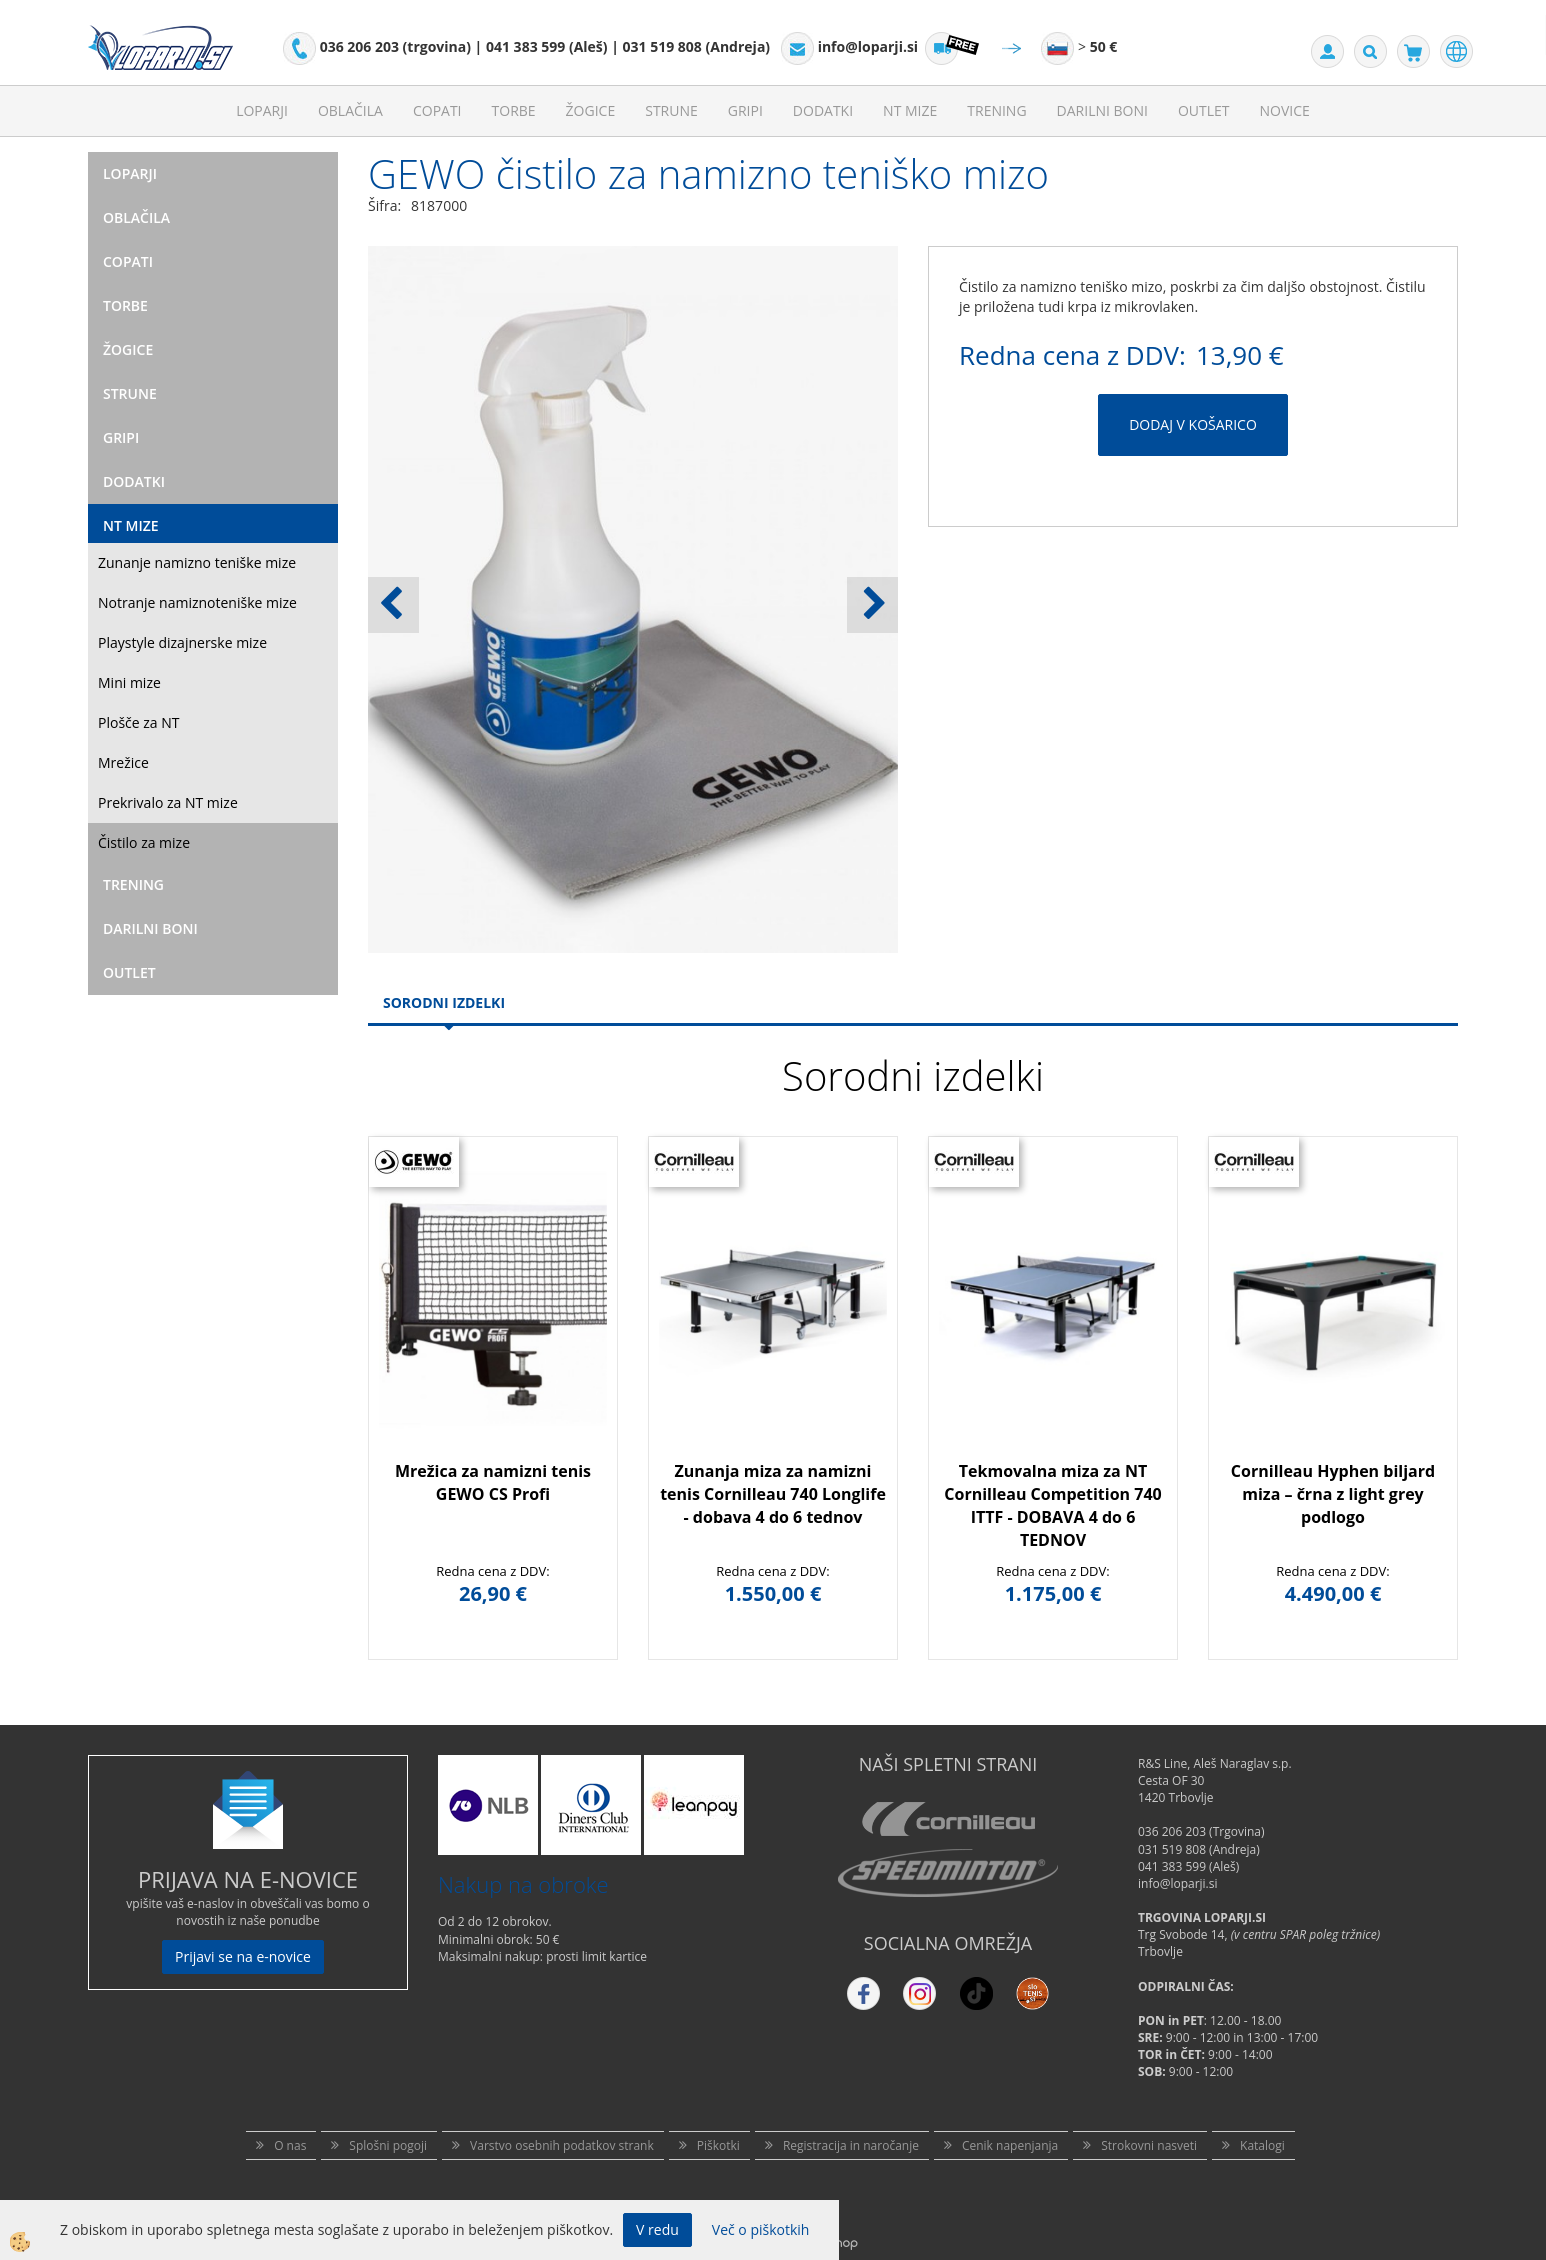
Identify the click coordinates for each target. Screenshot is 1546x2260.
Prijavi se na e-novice (243, 1956)
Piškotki (718, 2145)
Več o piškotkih (761, 2229)
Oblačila (350, 110)
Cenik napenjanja (1010, 2145)
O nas (290, 2145)
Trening (996, 110)
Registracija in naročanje (851, 2145)
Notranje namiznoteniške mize (197, 602)
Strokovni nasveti (1149, 2145)
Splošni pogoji (388, 2145)
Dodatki (823, 110)
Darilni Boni (1102, 110)
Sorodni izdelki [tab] (444, 1002)
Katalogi (1262, 2145)
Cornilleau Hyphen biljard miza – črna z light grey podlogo (1333, 1494)
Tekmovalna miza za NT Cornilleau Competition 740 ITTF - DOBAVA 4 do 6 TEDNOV (1052, 1505)
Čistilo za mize (144, 842)
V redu (657, 2229)
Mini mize (129, 682)
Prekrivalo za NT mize (168, 802)
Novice (1285, 110)
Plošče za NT (138, 722)
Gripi (745, 110)
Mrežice (123, 762)
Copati (437, 110)
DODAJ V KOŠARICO (1193, 424)
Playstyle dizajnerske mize (182, 642)
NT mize (910, 110)
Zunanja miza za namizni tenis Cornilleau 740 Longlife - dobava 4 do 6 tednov (773, 1494)
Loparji (262, 110)
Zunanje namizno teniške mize (197, 562)
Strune (671, 110)
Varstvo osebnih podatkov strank (562, 2145)
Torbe (514, 110)
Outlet (1204, 110)
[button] (872, 605)
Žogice (591, 110)
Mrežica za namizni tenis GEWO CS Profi (493, 1482)
